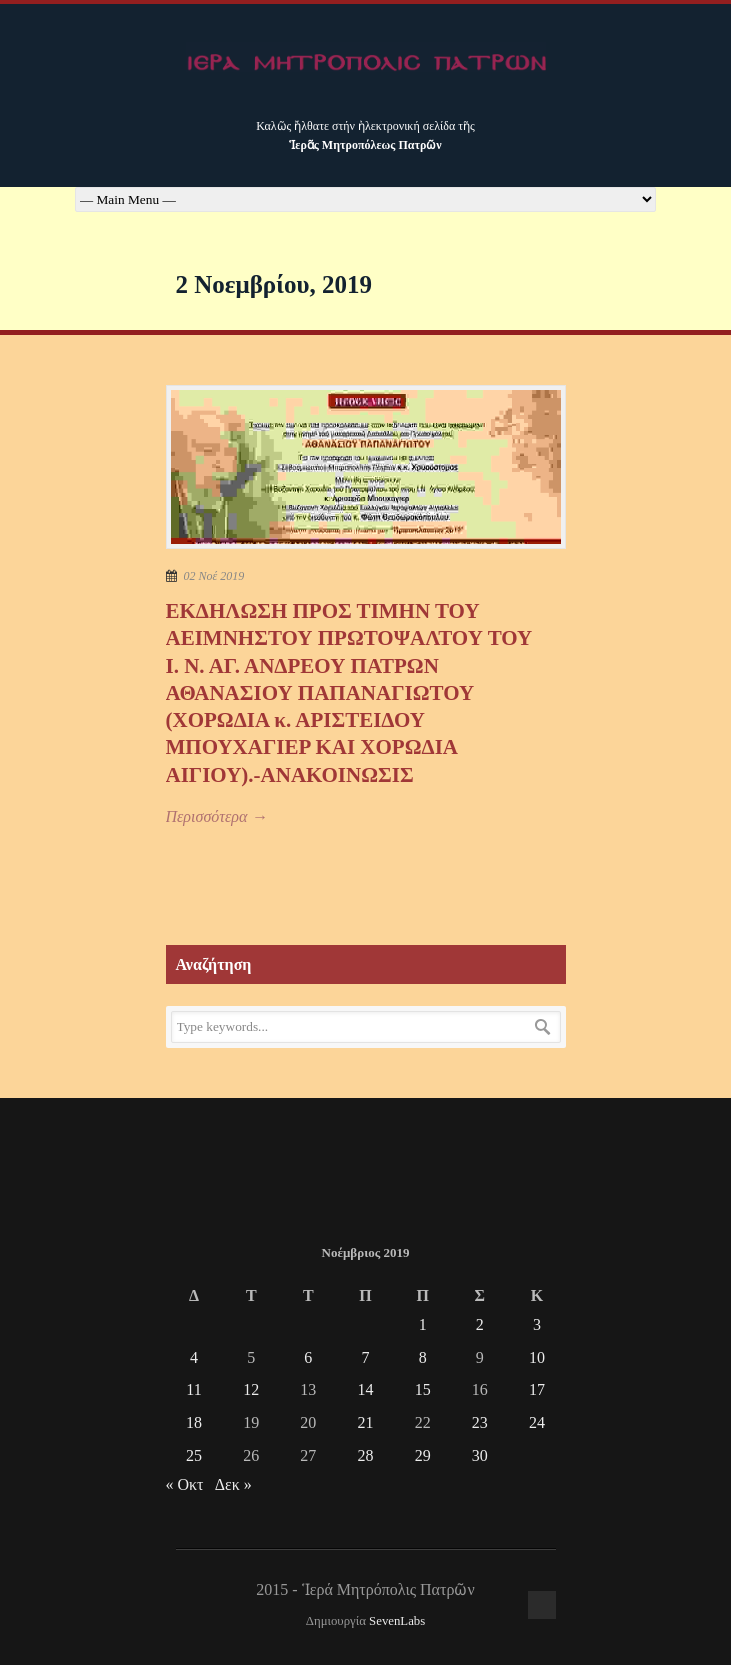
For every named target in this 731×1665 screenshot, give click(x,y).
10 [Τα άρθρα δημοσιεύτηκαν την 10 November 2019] (537, 1357)
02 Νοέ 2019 (214, 576)
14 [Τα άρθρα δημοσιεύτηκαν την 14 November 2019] (365, 1389)
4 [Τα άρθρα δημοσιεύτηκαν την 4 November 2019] (194, 1357)
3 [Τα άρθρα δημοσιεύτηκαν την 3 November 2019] (537, 1324)
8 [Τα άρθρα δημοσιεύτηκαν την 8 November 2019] (423, 1357)
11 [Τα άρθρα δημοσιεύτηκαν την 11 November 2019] (193, 1389)
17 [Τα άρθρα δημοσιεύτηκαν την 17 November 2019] (537, 1389)
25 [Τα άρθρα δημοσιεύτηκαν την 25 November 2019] (194, 1455)
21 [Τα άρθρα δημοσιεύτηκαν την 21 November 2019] (365, 1422)
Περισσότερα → (217, 816)
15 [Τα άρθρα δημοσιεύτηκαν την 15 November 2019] (423, 1389)
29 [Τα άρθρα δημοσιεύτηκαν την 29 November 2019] (423, 1455)
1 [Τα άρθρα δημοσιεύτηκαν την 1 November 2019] (423, 1324)
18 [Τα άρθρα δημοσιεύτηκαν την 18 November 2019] (194, 1422)
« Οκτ (185, 1484)
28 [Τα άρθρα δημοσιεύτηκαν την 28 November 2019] (365, 1455)
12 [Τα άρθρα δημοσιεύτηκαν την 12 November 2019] (251, 1389)
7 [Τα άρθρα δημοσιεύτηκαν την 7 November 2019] (365, 1357)
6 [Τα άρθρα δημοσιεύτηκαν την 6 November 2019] (308, 1357)
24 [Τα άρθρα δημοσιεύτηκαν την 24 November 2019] (537, 1422)
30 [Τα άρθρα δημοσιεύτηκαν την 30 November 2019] (480, 1455)
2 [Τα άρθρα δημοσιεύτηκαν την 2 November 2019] (480, 1324)
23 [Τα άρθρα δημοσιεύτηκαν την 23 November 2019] (480, 1422)
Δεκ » (233, 1484)
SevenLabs (397, 1621)
